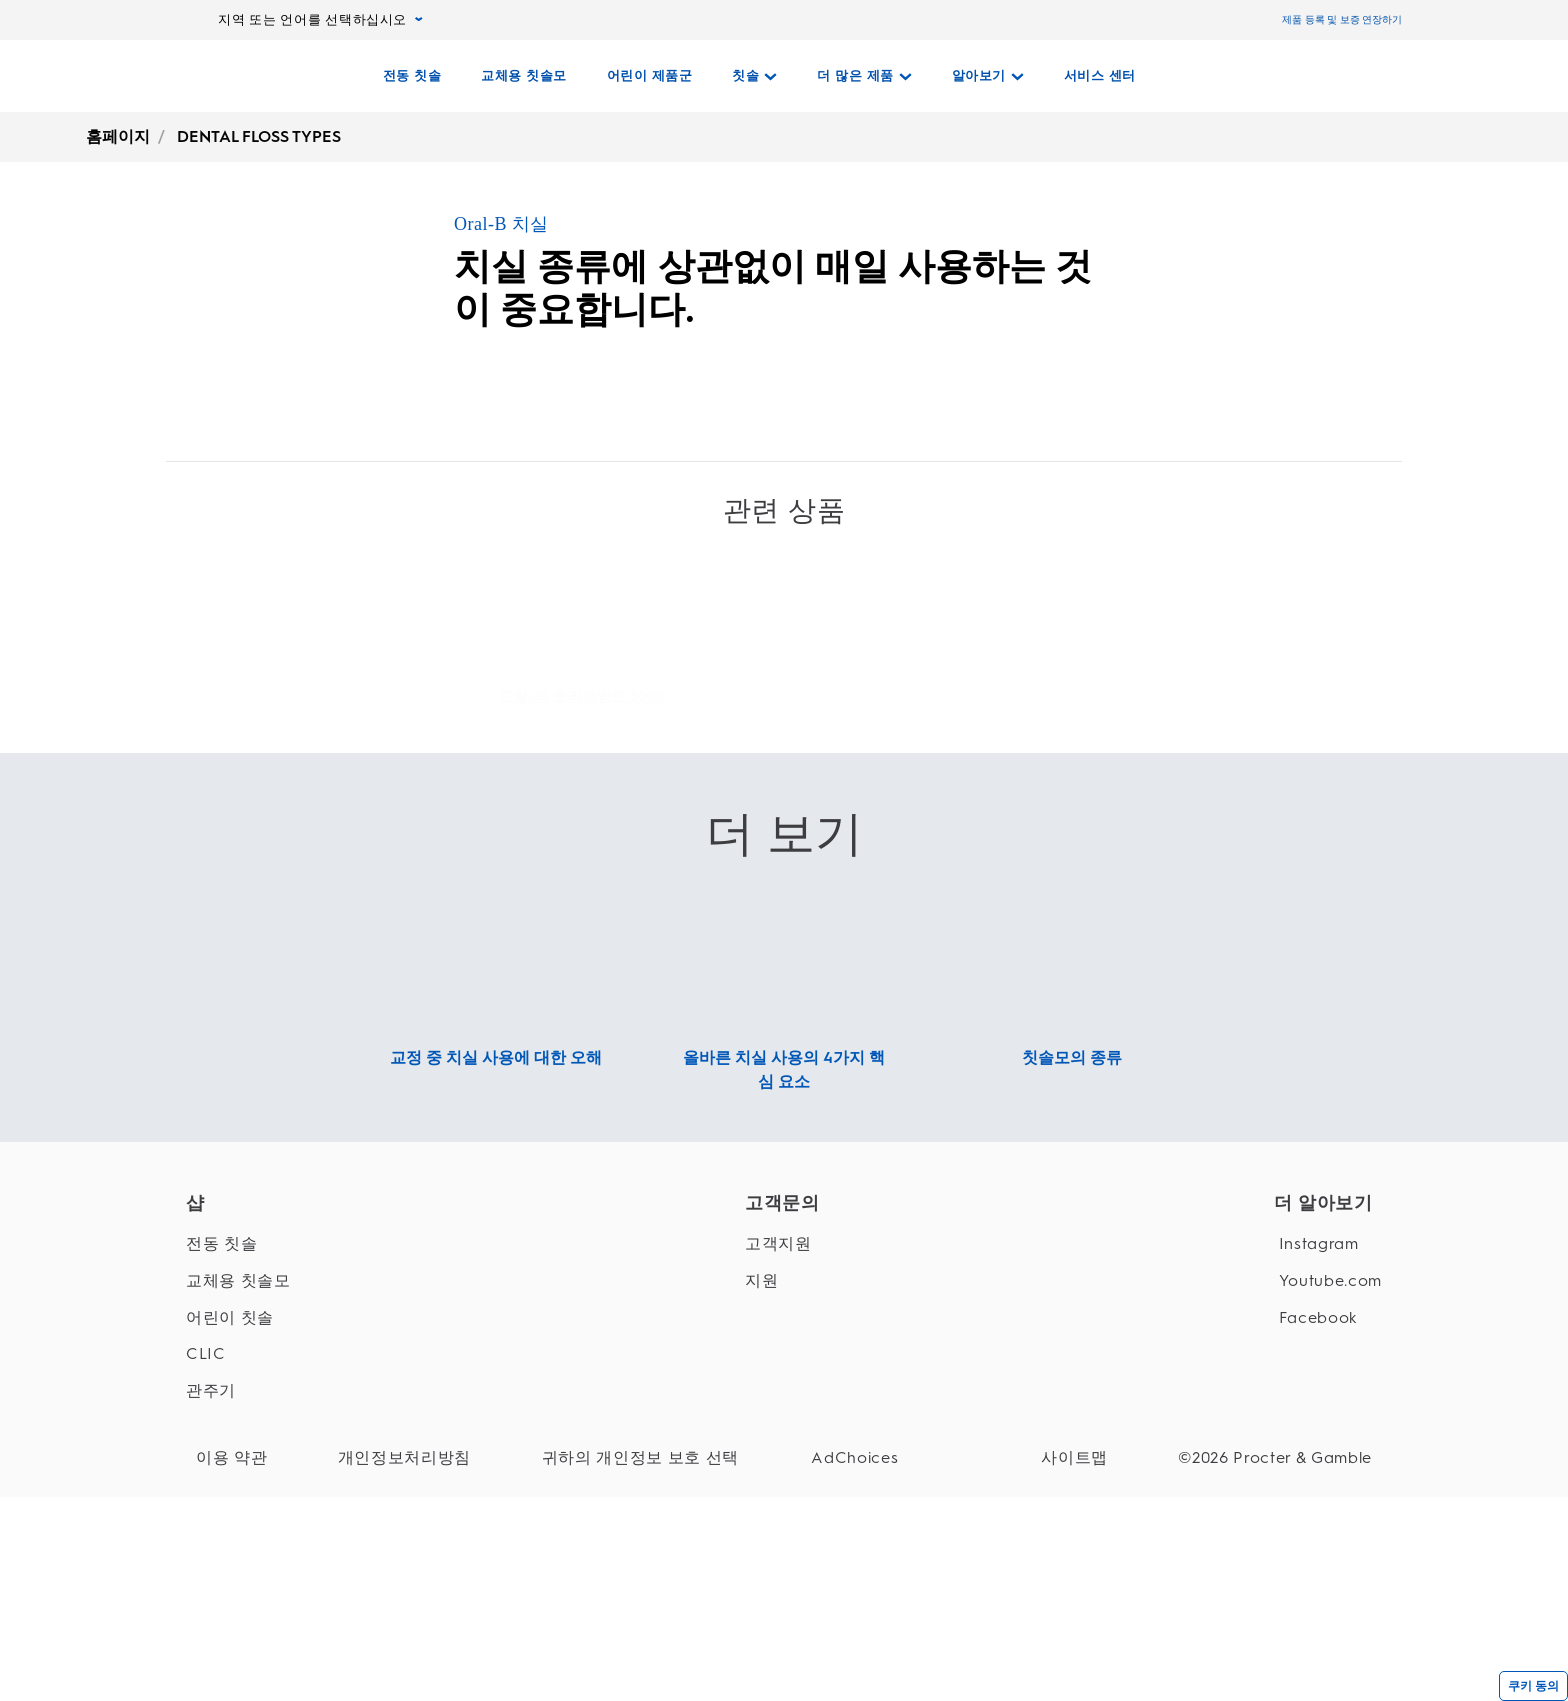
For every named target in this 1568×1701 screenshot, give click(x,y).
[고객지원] (772, 1402)
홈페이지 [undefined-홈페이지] (118, 136)
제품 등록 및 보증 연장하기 (1342, 19)
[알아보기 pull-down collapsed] (988, 76)
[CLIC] (238, 1512)
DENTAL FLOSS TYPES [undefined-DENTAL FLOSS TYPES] (259, 136)
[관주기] (238, 1549)
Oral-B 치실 (501, 224)
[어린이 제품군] (650, 76)
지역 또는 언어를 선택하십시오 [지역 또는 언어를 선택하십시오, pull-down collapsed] (320, 20)
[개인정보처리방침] (374, 1616)
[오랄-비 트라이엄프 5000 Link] (581, 736)
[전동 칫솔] (412, 76)
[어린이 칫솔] (238, 1475)
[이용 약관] (231, 1616)
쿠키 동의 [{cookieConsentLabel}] (1533, 1686)
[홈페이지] (275, 76)
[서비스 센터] (1100, 76)
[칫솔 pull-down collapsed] (754, 76)
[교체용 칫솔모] (524, 76)
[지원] (772, 1438)
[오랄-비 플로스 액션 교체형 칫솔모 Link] (986, 784)
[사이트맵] (1104, 1616)
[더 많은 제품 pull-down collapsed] (864, 76)
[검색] (1274, 76)
